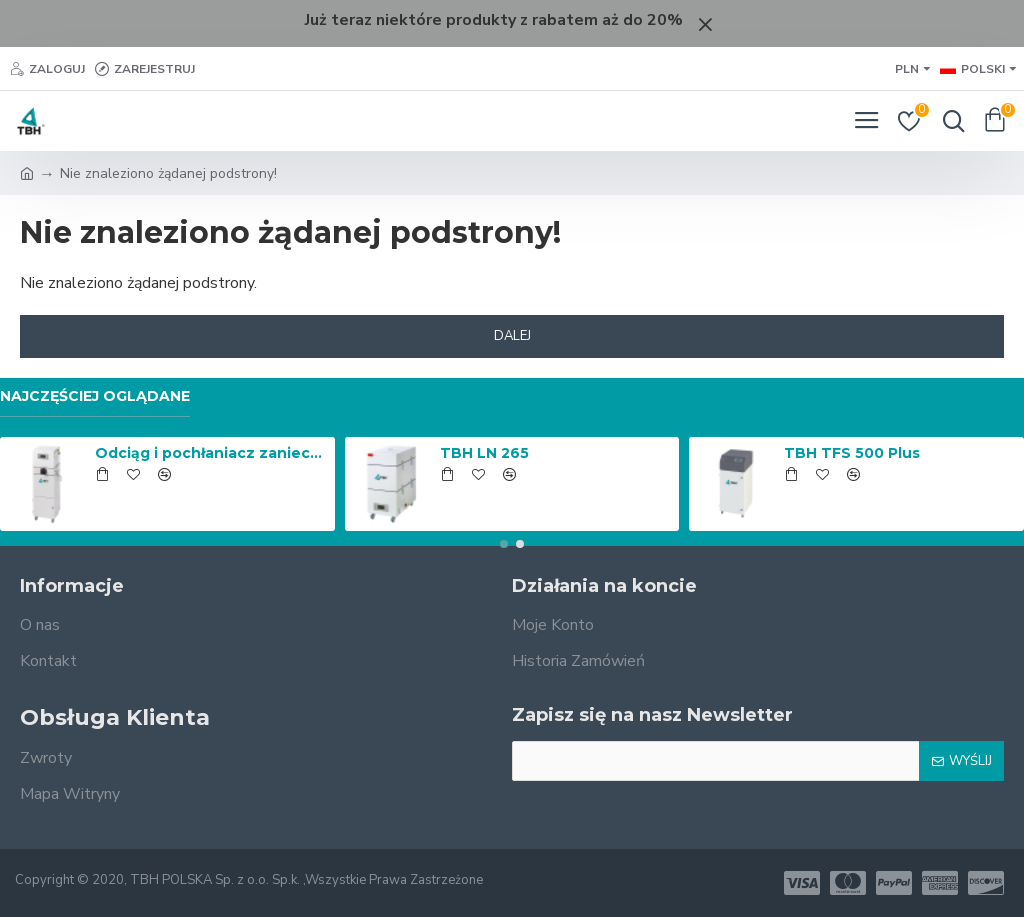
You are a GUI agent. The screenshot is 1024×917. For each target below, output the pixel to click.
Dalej (512, 336)
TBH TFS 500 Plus (852, 453)
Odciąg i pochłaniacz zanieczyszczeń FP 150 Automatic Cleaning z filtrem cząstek (211, 453)
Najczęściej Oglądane (95, 396)
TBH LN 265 (484, 453)
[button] (504, 544)
